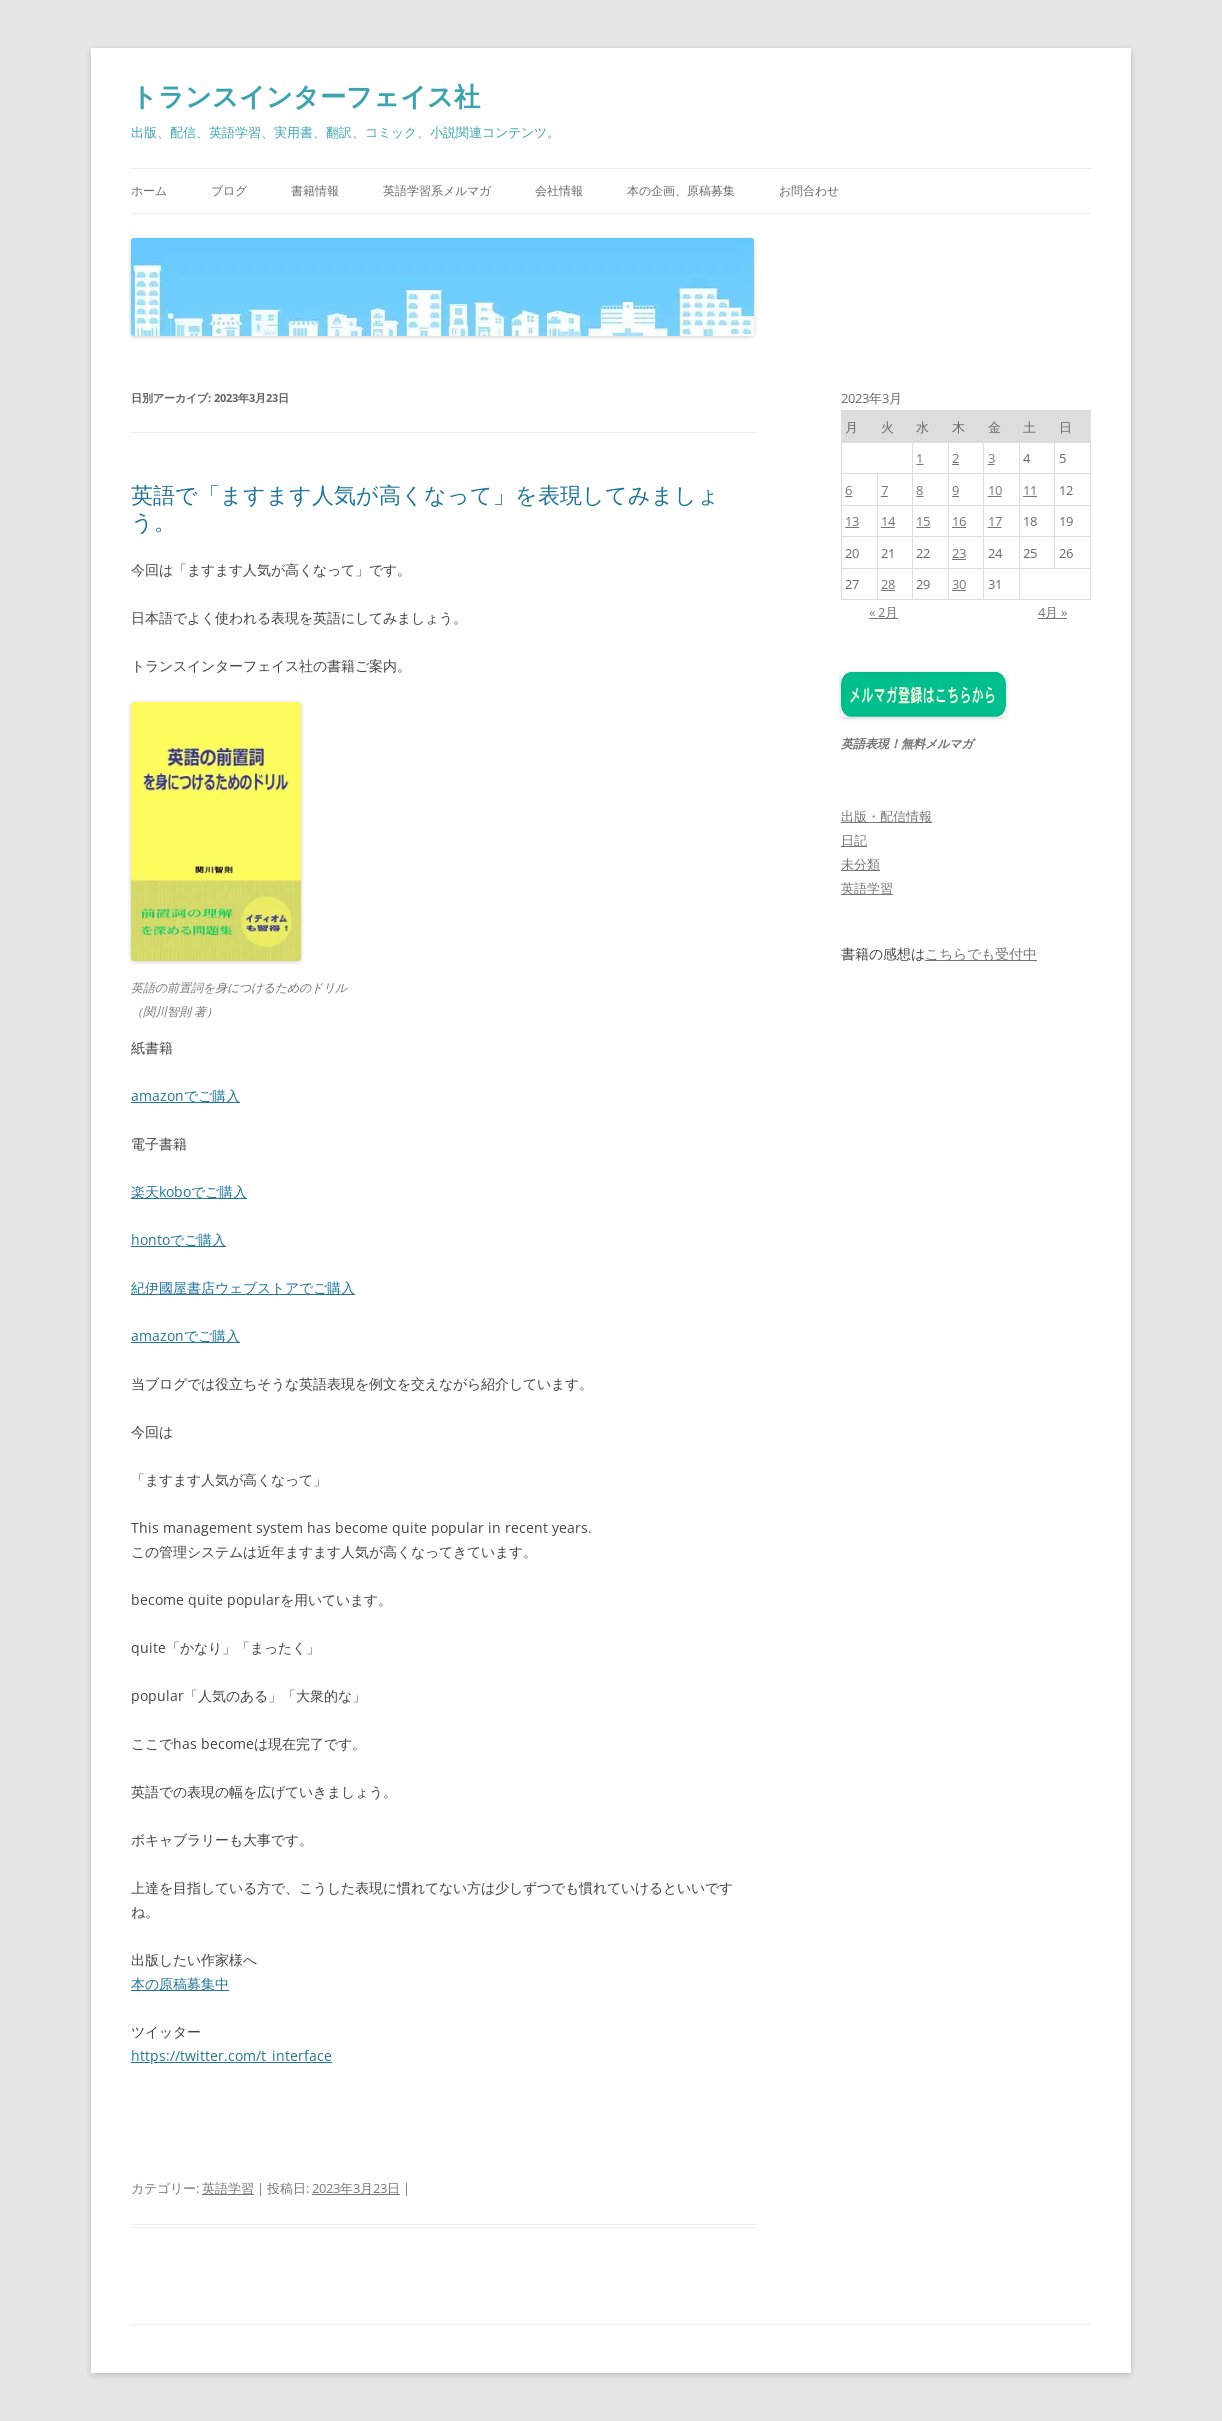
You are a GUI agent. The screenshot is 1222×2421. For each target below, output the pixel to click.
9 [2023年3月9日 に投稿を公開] (955, 490)
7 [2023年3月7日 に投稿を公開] (884, 490)
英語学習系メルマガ (437, 190)
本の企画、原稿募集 (681, 190)
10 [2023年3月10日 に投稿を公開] (995, 490)
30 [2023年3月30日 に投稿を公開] (959, 584)
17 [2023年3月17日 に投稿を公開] (995, 521)
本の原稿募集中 (180, 1983)
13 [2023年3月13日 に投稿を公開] (852, 521)
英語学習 (228, 2188)
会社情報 (559, 190)
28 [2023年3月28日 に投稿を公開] (888, 584)
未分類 (860, 864)
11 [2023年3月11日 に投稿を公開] (1030, 490)
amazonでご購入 (185, 1095)
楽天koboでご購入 (189, 1191)
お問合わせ (809, 190)
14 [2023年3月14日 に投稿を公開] (888, 521)
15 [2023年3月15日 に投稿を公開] (923, 521)
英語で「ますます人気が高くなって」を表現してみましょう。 (425, 507)
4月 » (1052, 612)
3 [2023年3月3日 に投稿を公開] (991, 458)
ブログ (229, 190)
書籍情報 (315, 190)
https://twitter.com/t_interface (231, 2055)
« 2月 (883, 612)
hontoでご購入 (178, 1239)
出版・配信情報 (886, 816)
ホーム (149, 190)
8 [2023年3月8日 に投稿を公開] (919, 490)
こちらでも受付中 (981, 954)
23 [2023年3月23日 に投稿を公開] (959, 553)
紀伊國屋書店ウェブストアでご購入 (243, 1287)
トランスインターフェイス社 (305, 96)
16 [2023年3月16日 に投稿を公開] (959, 521)
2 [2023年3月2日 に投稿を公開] (955, 458)
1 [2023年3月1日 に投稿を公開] (919, 458)
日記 (854, 840)
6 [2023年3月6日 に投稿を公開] (848, 490)
